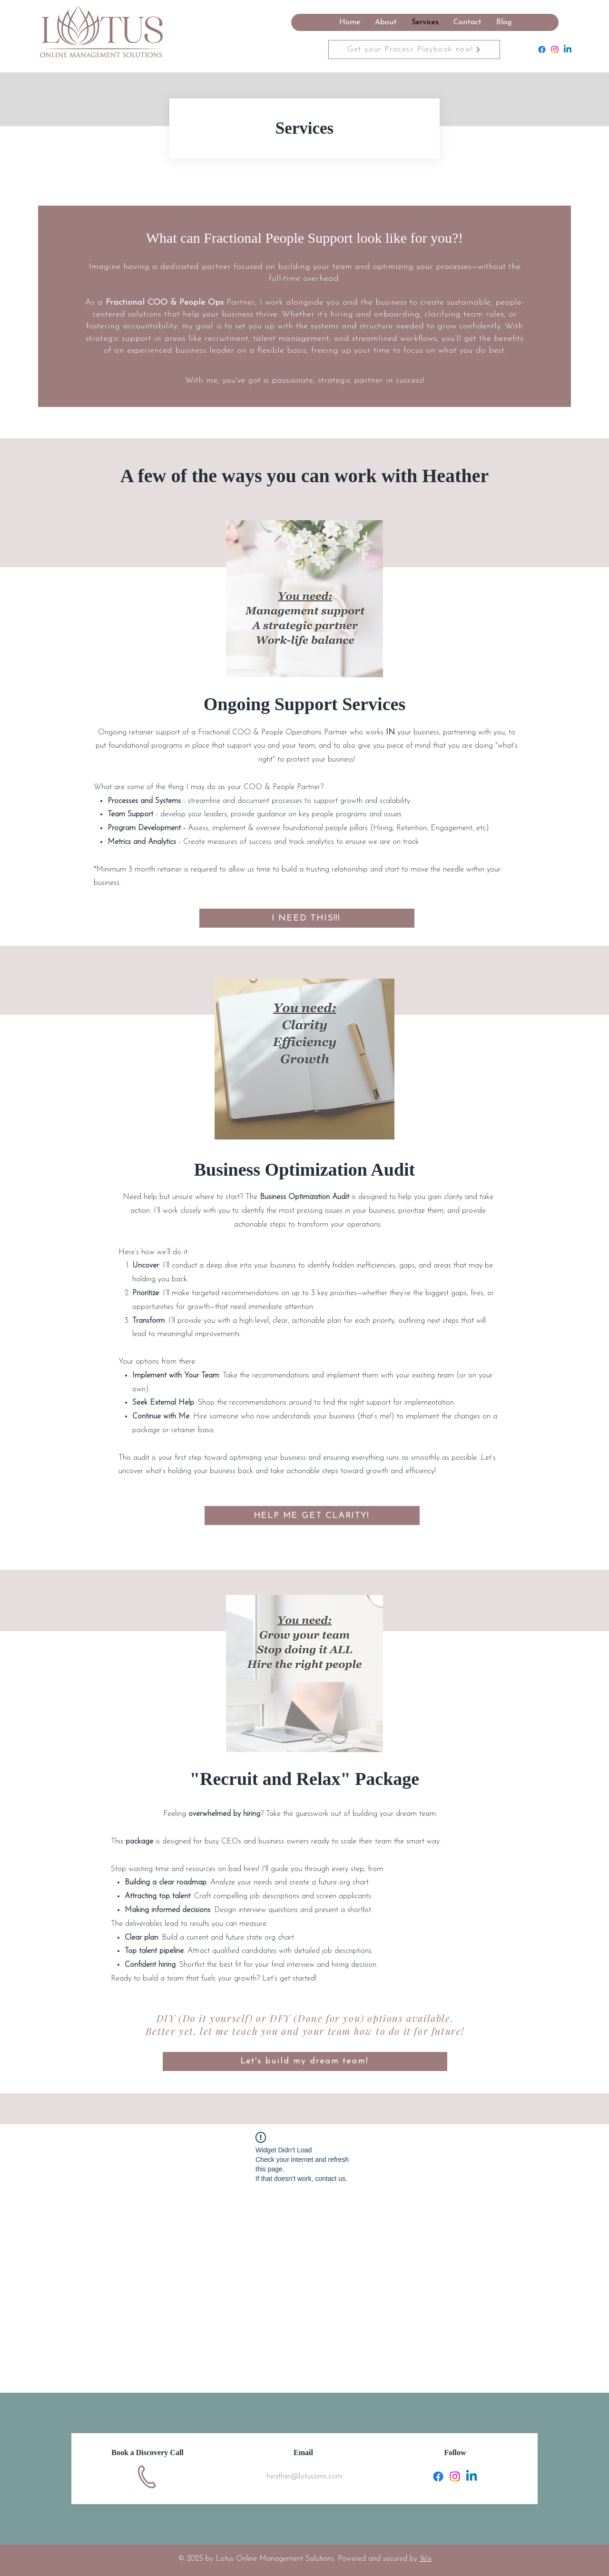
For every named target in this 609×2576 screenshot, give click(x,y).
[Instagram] (555, 49)
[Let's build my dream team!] (305, 2061)
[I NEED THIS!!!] (306, 918)
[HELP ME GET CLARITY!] (312, 1515)
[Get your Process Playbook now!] (414, 49)
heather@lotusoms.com (304, 2476)
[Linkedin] (567, 49)
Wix (426, 2559)
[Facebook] (542, 49)
